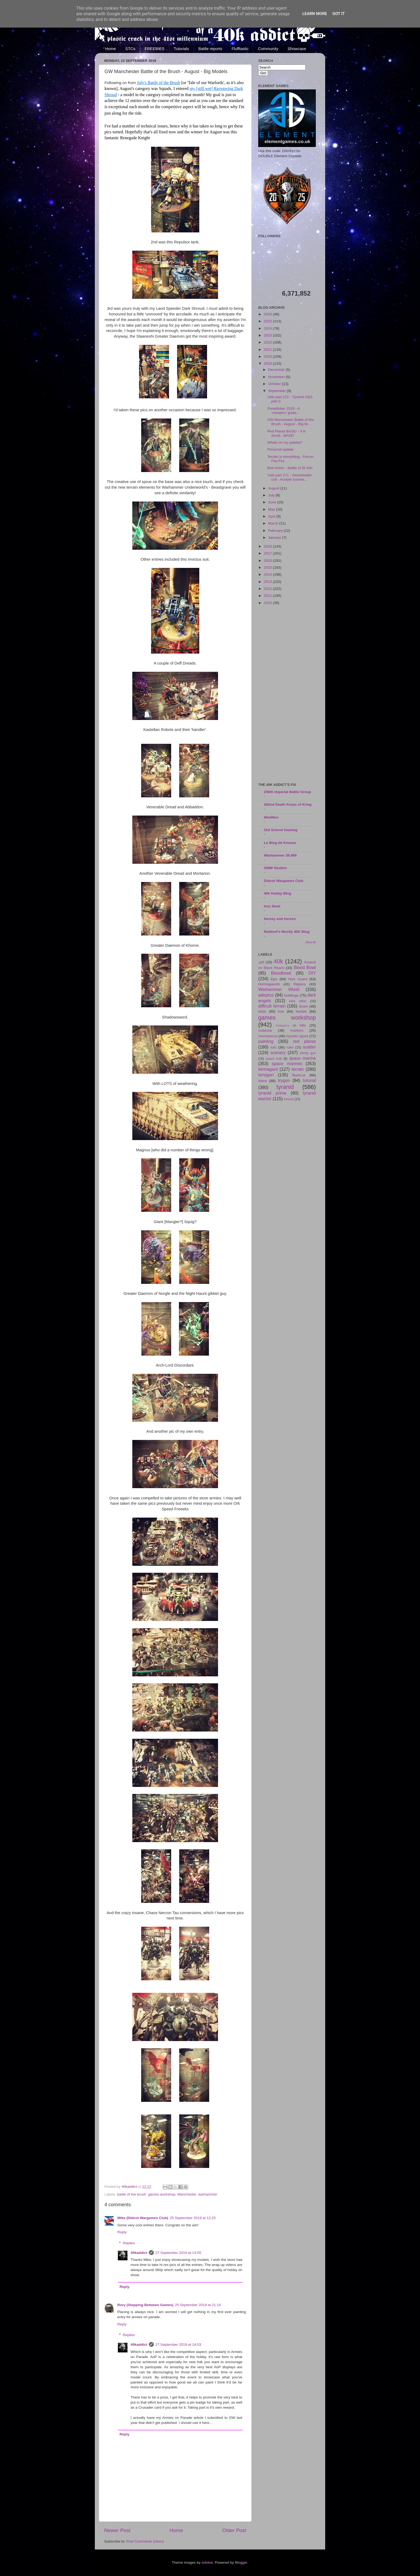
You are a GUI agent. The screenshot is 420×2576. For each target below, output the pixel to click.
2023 (268, 335)
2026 (268, 314)
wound (289, 1099)
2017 (268, 553)
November (277, 377)
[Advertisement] (287, 694)
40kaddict (139, 2253)
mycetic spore (297, 1036)
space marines (287, 1063)
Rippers (299, 984)
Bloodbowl (281, 973)
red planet (304, 1041)
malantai (265, 1030)
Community (268, 48)
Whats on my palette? (284, 442)
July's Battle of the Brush (158, 82)
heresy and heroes (280, 919)
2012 (268, 589)
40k (278, 961)
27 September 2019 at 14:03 (178, 2345)
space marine (302, 1058)
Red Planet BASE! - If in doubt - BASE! (286, 433)
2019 (268, 363)
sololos (207, 2562)
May (272, 509)
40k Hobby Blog (277, 893)
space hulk (274, 1059)
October (275, 384)
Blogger (241, 2562)
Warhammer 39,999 (280, 855)
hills (302, 1025)
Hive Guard (297, 979)
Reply (122, 2232)
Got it (338, 13)
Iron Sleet (272, 906)
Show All (310, 942)
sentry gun (308, 1053)
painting (265, 1041)
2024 (268, 328)
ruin (273, 1047)
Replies (129, 2243)
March (273, 523)
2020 (268, 356)
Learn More (314, 13)
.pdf (261, 962)
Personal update (280, 449)
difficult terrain (272, 1006)
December (277, 370)
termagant (268, 1069)
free (281, 1011)
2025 (268, 321)
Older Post (234, 2530)
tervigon (266, 1074)
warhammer (207, 2194)
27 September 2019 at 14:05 (178, 2253)
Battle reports (210, 48)
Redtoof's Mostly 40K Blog (286, 932)
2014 (268, 574)
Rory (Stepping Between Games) (145, 2305)
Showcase (297, 48)
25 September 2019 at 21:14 (198, 2305)
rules (290, 1047)
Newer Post (117, 2530)
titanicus (299, 1075)
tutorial (309, 1080)
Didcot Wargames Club (283, 881)
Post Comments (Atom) (145, 2541)
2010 (268, 603)
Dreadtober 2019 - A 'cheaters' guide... (283, 410)
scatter (309, 1046)
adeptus (266, 995)
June (272, 502)
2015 (268, 567)
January (275, 537)
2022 (268, 342)
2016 (268, 561)
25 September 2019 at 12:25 (193, 2218)
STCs (130, 48)
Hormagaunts (269, 984)
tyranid (285, 1087)
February (276, 531)
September (277, 391)
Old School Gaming (280, 830)
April (272, 516)
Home (110, 48)
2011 (268, 596)
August (274, 488)
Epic (274, 979)
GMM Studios (275, 868)
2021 (268, 350)
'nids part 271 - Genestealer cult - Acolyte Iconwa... (289, 477)
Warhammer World (278, 989)
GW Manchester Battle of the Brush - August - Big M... (290, 422)
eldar (262, 1011)
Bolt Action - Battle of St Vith (290, 468)
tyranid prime (272, 1093)
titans (262, 1081)
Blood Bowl (305, 967)
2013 (268, 582)
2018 (268, 546)
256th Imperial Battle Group (287, 792)
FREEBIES (154, 48)
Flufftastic (240, 48)
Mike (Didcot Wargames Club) (142, 2218)
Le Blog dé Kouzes (280, 843)
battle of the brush (131, 2194)
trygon (284, 1080)
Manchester (186, 2194)
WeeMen (271, 817)
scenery (278, 1052)
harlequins (282, 1025)
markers (296, 1030)
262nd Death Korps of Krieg (288, 804)
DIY (312, 973)
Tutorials (181, 48)
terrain (297, 1069)
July (272, 495)
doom (303, 1006)
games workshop (161, 2194)
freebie (301, 1011)
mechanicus (268, 1036)
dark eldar (297, 1001)
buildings (291, 995)
